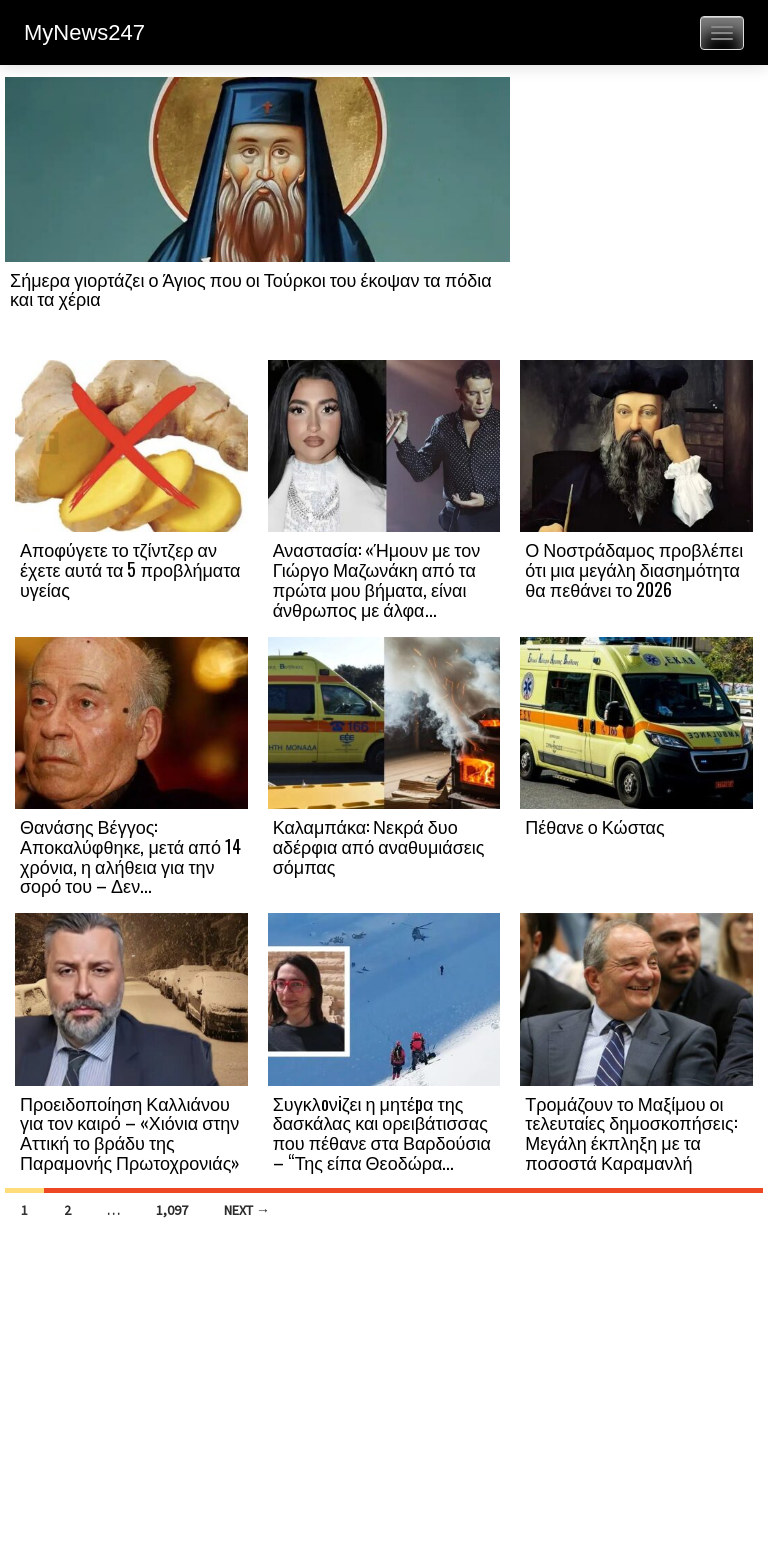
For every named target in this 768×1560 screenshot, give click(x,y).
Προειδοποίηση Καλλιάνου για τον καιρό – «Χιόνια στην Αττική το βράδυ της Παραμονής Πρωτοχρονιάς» (130, 1132)
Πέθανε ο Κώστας (594, 826)
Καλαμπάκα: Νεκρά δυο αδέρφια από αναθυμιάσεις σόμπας (379, 846)
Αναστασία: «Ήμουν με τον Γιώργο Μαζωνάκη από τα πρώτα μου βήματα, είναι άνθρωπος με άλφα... (377, 578)
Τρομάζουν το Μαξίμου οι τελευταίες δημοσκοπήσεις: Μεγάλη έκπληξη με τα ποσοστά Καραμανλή (630, 1132)
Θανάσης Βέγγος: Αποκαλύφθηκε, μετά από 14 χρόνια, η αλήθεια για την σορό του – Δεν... (130, 855)
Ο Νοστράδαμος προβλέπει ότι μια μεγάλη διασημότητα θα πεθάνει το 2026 (634, 569)
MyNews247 (84, 32)
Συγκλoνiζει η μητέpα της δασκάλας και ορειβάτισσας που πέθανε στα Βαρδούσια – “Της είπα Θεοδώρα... (382, 1132)
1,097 (172, 1210)
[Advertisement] (636, 217)
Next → (247, 1210)
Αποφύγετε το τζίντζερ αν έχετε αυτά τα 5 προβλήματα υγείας (130, 569)
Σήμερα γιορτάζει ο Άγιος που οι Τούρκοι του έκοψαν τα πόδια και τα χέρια (251, 289)
